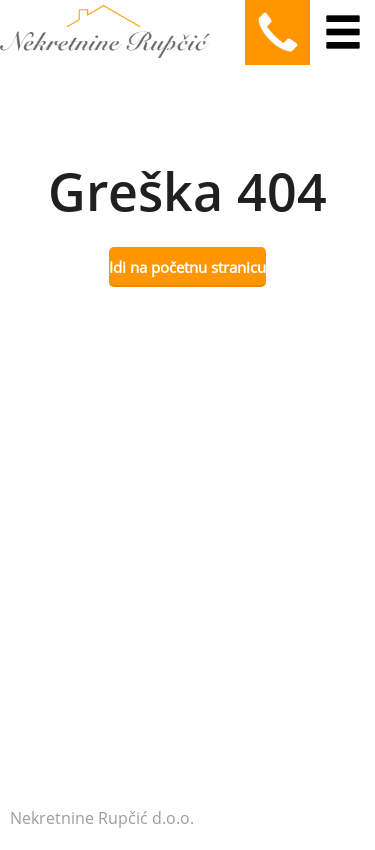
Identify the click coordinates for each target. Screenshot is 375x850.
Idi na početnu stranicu (187, 267)
